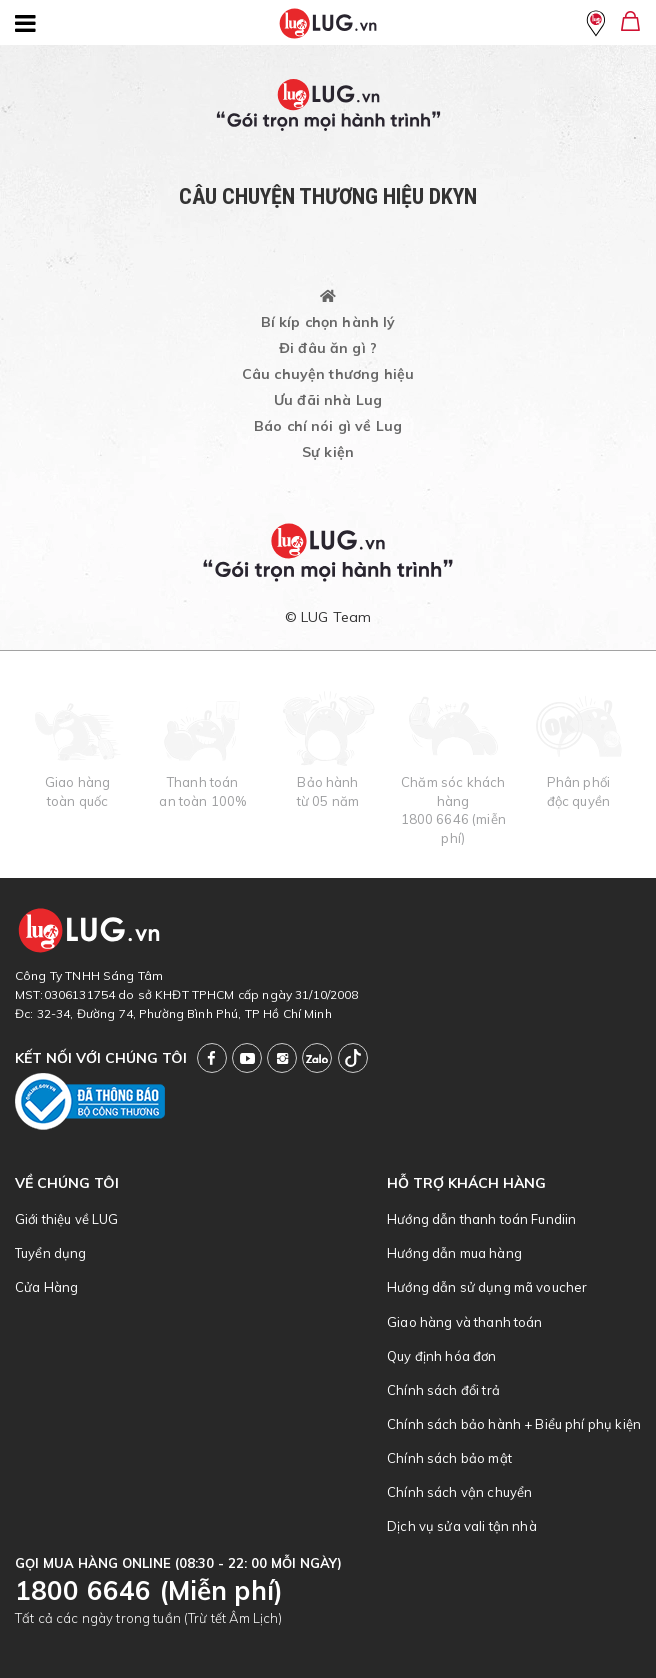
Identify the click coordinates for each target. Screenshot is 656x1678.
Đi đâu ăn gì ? (328, 348)
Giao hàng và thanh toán (464, 1322)
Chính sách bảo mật (449, 1458)
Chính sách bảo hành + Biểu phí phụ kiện (514, 1424)
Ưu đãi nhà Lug (328, 400)
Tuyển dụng (51, 1253)
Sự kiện (328, 452)
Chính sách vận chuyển (459, 1492)
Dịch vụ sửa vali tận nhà (462, 1526)
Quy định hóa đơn (441, 1356)
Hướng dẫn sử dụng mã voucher (487, 1287)
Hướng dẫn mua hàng (454, 1253)
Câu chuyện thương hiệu (328, 374)
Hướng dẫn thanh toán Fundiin (481, 1219)
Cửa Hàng (46, 1287)
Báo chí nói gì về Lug (328, 426)
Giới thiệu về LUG (67, 1219)
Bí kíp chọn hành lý (328, 322)
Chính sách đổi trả (443, 1390)
